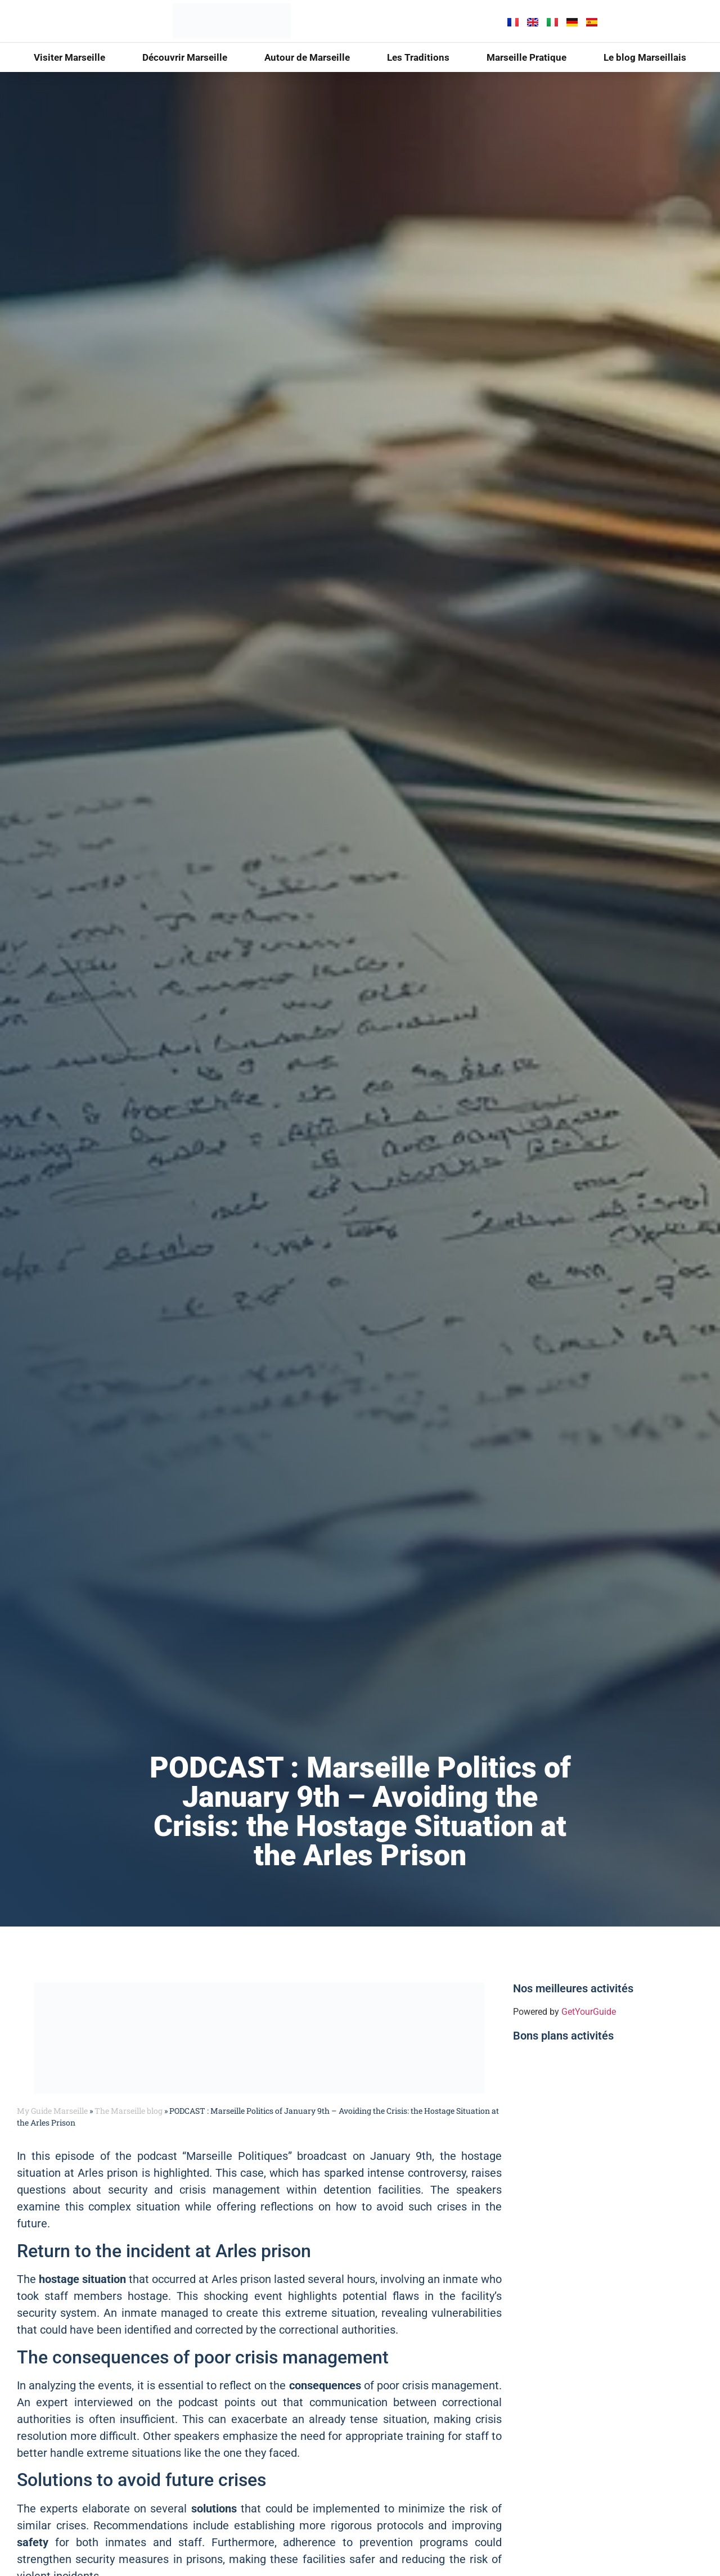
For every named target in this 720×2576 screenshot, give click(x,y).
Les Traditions (418, 57)
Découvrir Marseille (184, 57)
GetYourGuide (588, 2011)
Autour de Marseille (307, 57)
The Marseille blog (128, 2110)
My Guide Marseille (52, 2110)
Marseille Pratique (526, 57)
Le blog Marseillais (645, 57)
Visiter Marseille (69, 57)
